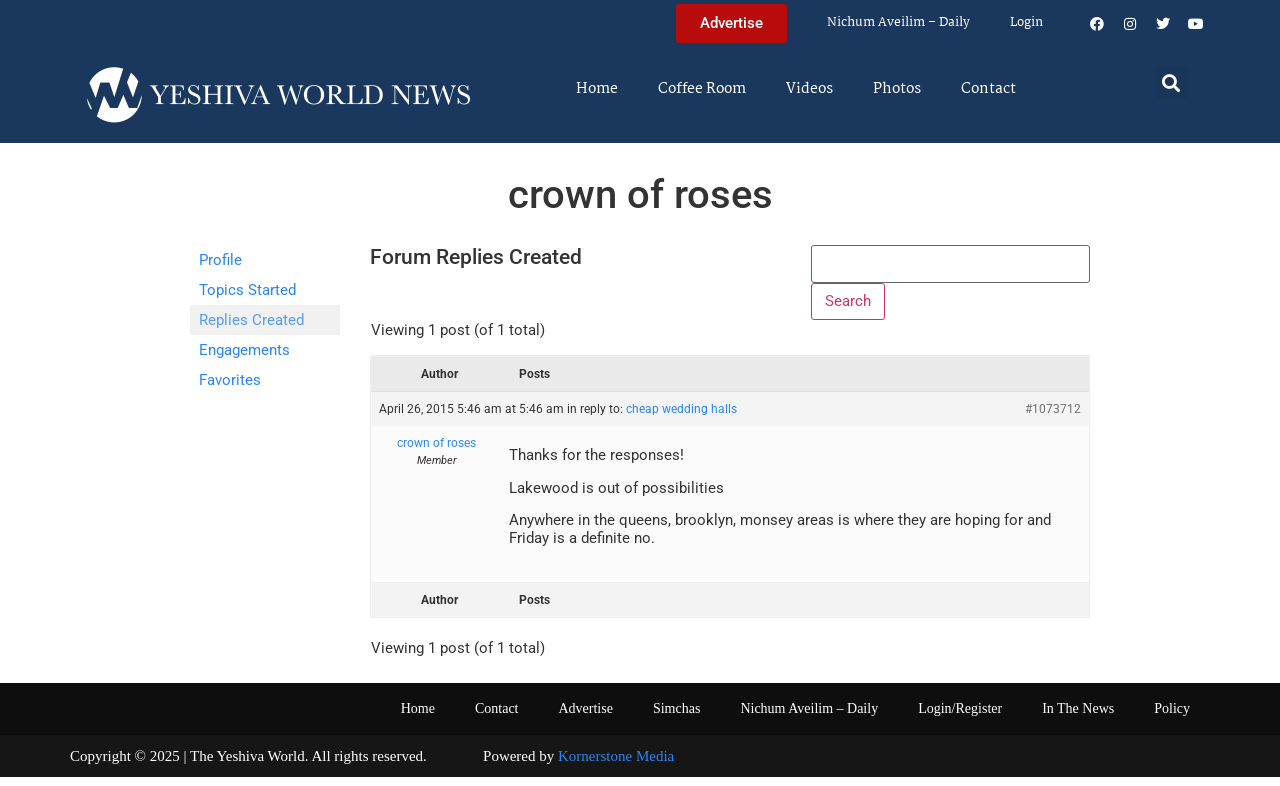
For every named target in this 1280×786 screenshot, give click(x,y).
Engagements (244, 350)
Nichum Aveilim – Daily (898, 22)
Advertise (585, 716)
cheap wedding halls (681, 418)
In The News (1078, 716)
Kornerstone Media (616, 764)
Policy (1172, 716)
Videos (809, 89)
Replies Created (251, 320)
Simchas (676, 716)
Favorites (230, 380)
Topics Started (247, 290)
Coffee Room (702, 89)
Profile (220, 260)
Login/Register (960, 716)
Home (597, 89)
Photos (897, 89)
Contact (988, 89)
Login (1026, 22)
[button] (1171, 82)
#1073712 (1053, 418)
